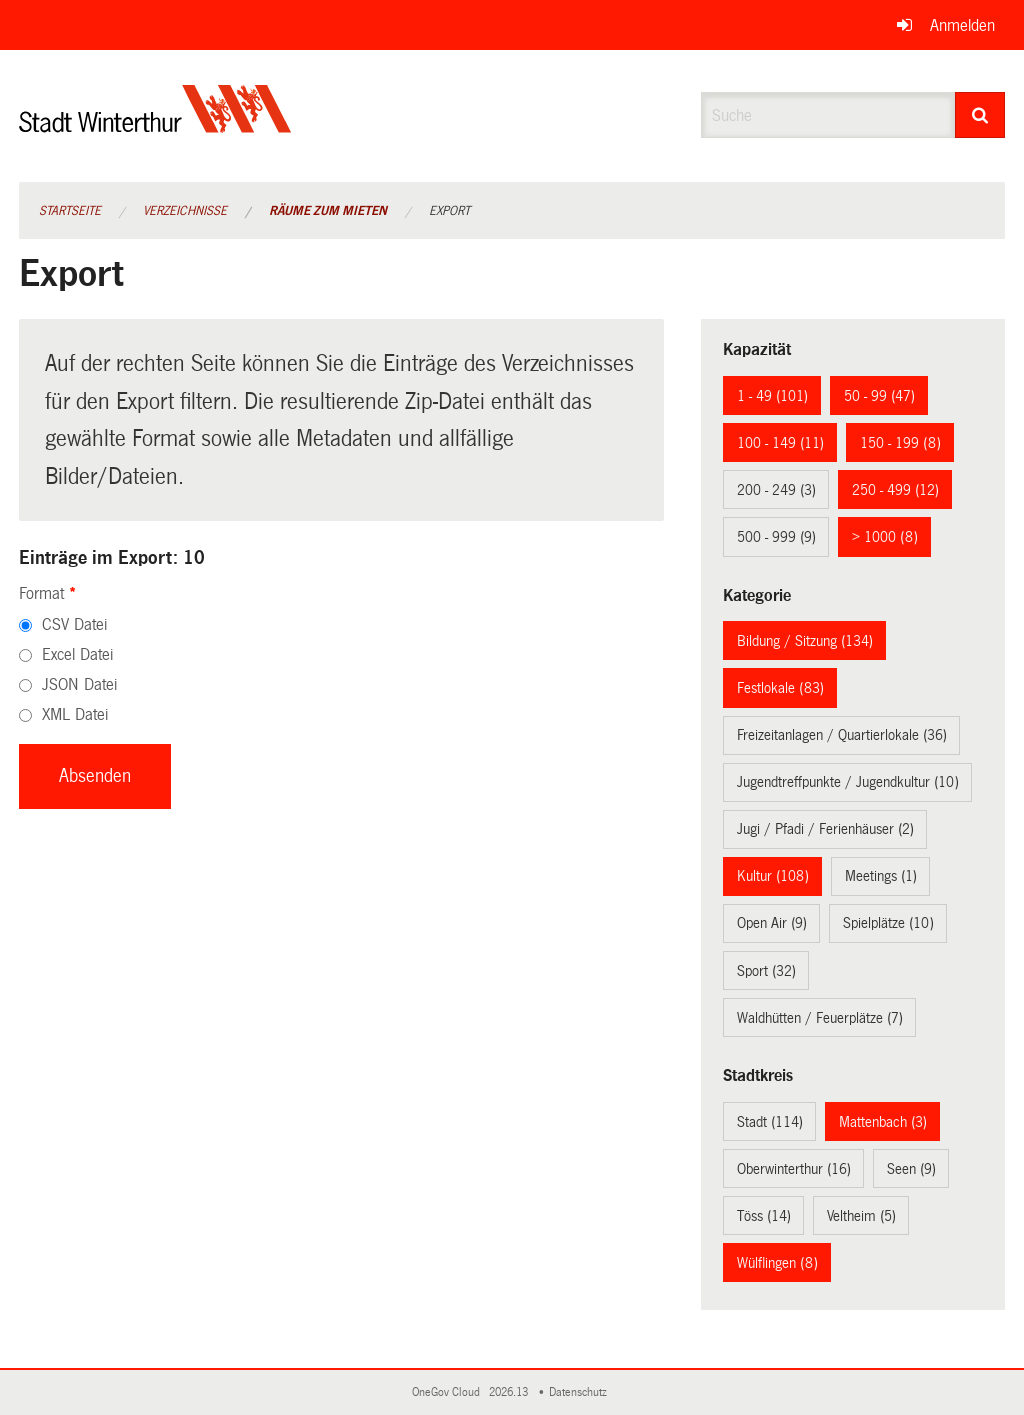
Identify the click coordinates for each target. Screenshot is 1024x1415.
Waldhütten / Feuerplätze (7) (820, 1018)
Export (449, 211)
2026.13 (510, 1392)
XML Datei (75, 714)
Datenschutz (581, 1392)
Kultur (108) (773, 876)
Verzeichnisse (185, 211)
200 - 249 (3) (776, 490)
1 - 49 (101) (772, 396)
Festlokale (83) (780, 688)
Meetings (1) (881, 876)
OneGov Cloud (449, 1392)
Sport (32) (766, 971)
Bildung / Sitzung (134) (805, 641)
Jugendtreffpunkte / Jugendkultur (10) (848, 782)
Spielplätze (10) (888, 923)
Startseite (70, 211)
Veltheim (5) (861, 1216)
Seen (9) (911, 1169)
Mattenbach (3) (883, 1122)
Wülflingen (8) (777, 1263)
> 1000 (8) (885, 537)
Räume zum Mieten (328, 211)
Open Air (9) (772, 923)
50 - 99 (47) (879, 396)
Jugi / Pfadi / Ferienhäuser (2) (825, 829)
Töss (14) (764, 1216)
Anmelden (962, 25)
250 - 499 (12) (895, 490)
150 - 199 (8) (900, 443)
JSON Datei (79, 684)
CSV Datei (74, 624)
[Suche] (980, 115)
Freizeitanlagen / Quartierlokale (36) (842, 735)
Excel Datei (77, 654)
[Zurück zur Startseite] (155, 125)
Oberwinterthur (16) (794, 1169)
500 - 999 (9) (776, 537)
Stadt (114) (770, 1122)
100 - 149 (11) (780, 443)
